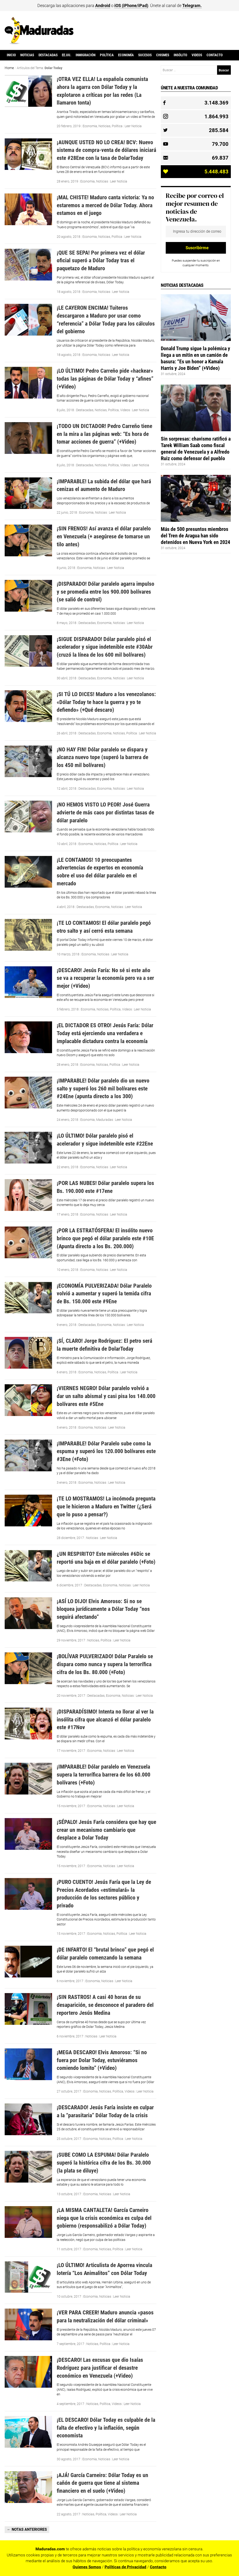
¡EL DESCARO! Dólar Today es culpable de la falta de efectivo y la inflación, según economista (106, 2427)
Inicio (11, 55)
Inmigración (85, 55)
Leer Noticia (133, 126)
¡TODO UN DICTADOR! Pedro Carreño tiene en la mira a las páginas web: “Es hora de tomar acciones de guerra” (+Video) (104, 434)
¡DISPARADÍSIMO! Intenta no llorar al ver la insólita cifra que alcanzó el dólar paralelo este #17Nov (105, 1719)
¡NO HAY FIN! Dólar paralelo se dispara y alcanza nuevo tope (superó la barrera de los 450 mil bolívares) (102, 757)
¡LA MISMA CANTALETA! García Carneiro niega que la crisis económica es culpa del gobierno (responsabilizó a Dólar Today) (104, 2218)
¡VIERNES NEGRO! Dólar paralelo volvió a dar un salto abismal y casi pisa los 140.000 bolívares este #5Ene (106, 1396)
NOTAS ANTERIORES (27, 2529)
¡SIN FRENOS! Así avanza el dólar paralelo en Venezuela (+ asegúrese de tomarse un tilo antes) (104, 536)
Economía (126, 55)
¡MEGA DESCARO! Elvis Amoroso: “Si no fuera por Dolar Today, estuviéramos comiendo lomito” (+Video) (102, 2060)
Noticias (27, 55)
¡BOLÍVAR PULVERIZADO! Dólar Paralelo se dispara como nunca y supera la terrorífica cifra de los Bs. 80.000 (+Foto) (105, 1664)
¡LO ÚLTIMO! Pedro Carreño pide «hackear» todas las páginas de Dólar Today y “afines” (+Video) (105, 378)
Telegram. (192, 5)
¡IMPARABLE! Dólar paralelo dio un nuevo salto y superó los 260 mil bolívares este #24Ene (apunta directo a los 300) (103, 1088)
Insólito (180, 55)
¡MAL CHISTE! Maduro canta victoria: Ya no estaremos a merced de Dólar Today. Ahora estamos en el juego (105, 205)
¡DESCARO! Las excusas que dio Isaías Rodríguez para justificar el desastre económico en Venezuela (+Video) (100, 2367)
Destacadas (48, 55)
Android (102, 5)
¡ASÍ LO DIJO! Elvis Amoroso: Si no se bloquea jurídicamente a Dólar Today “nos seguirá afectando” (103, 1609)
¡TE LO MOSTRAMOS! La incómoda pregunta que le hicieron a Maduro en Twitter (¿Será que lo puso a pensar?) (106, 1506)
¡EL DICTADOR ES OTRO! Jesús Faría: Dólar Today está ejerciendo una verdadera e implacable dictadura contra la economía (105, 1033)
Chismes (162, 55)
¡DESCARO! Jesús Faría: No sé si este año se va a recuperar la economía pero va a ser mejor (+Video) (105, 978)
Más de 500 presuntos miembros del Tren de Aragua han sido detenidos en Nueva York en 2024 (195, 535)
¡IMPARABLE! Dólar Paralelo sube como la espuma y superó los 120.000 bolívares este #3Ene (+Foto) (106, 1451)
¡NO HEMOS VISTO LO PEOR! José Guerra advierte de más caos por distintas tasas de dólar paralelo (105, 812)
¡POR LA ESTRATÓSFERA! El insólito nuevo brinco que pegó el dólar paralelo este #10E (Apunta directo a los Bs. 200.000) (105, 1238)
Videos (197, 55)
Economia (90, 126)
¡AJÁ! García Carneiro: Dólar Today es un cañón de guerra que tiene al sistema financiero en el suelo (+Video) (102, 2483)
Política (107, 55)
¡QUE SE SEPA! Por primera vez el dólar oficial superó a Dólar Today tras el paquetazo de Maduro (101, 260)
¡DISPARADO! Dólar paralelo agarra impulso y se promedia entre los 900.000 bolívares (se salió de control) (105, 591)
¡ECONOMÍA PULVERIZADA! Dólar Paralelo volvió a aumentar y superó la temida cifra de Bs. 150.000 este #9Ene (104, 1293)
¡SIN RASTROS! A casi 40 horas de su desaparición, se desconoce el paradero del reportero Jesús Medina (105, 2005)
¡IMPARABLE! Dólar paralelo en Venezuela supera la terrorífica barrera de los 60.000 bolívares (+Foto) (103, 1774)
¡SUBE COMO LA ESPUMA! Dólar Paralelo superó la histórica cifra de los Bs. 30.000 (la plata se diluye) (104, 2162)
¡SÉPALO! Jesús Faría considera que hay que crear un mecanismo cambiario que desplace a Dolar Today (106, 1830)
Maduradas (104, 1120)
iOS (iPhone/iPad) (131, 5)
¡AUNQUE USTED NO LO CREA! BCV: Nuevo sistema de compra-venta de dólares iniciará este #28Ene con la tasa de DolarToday (106, 150)
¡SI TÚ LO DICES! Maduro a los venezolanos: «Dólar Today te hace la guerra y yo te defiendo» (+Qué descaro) (106, 702)
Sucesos (145, 55)
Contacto (215, 55)
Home (9, 68)
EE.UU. (66, 55)
